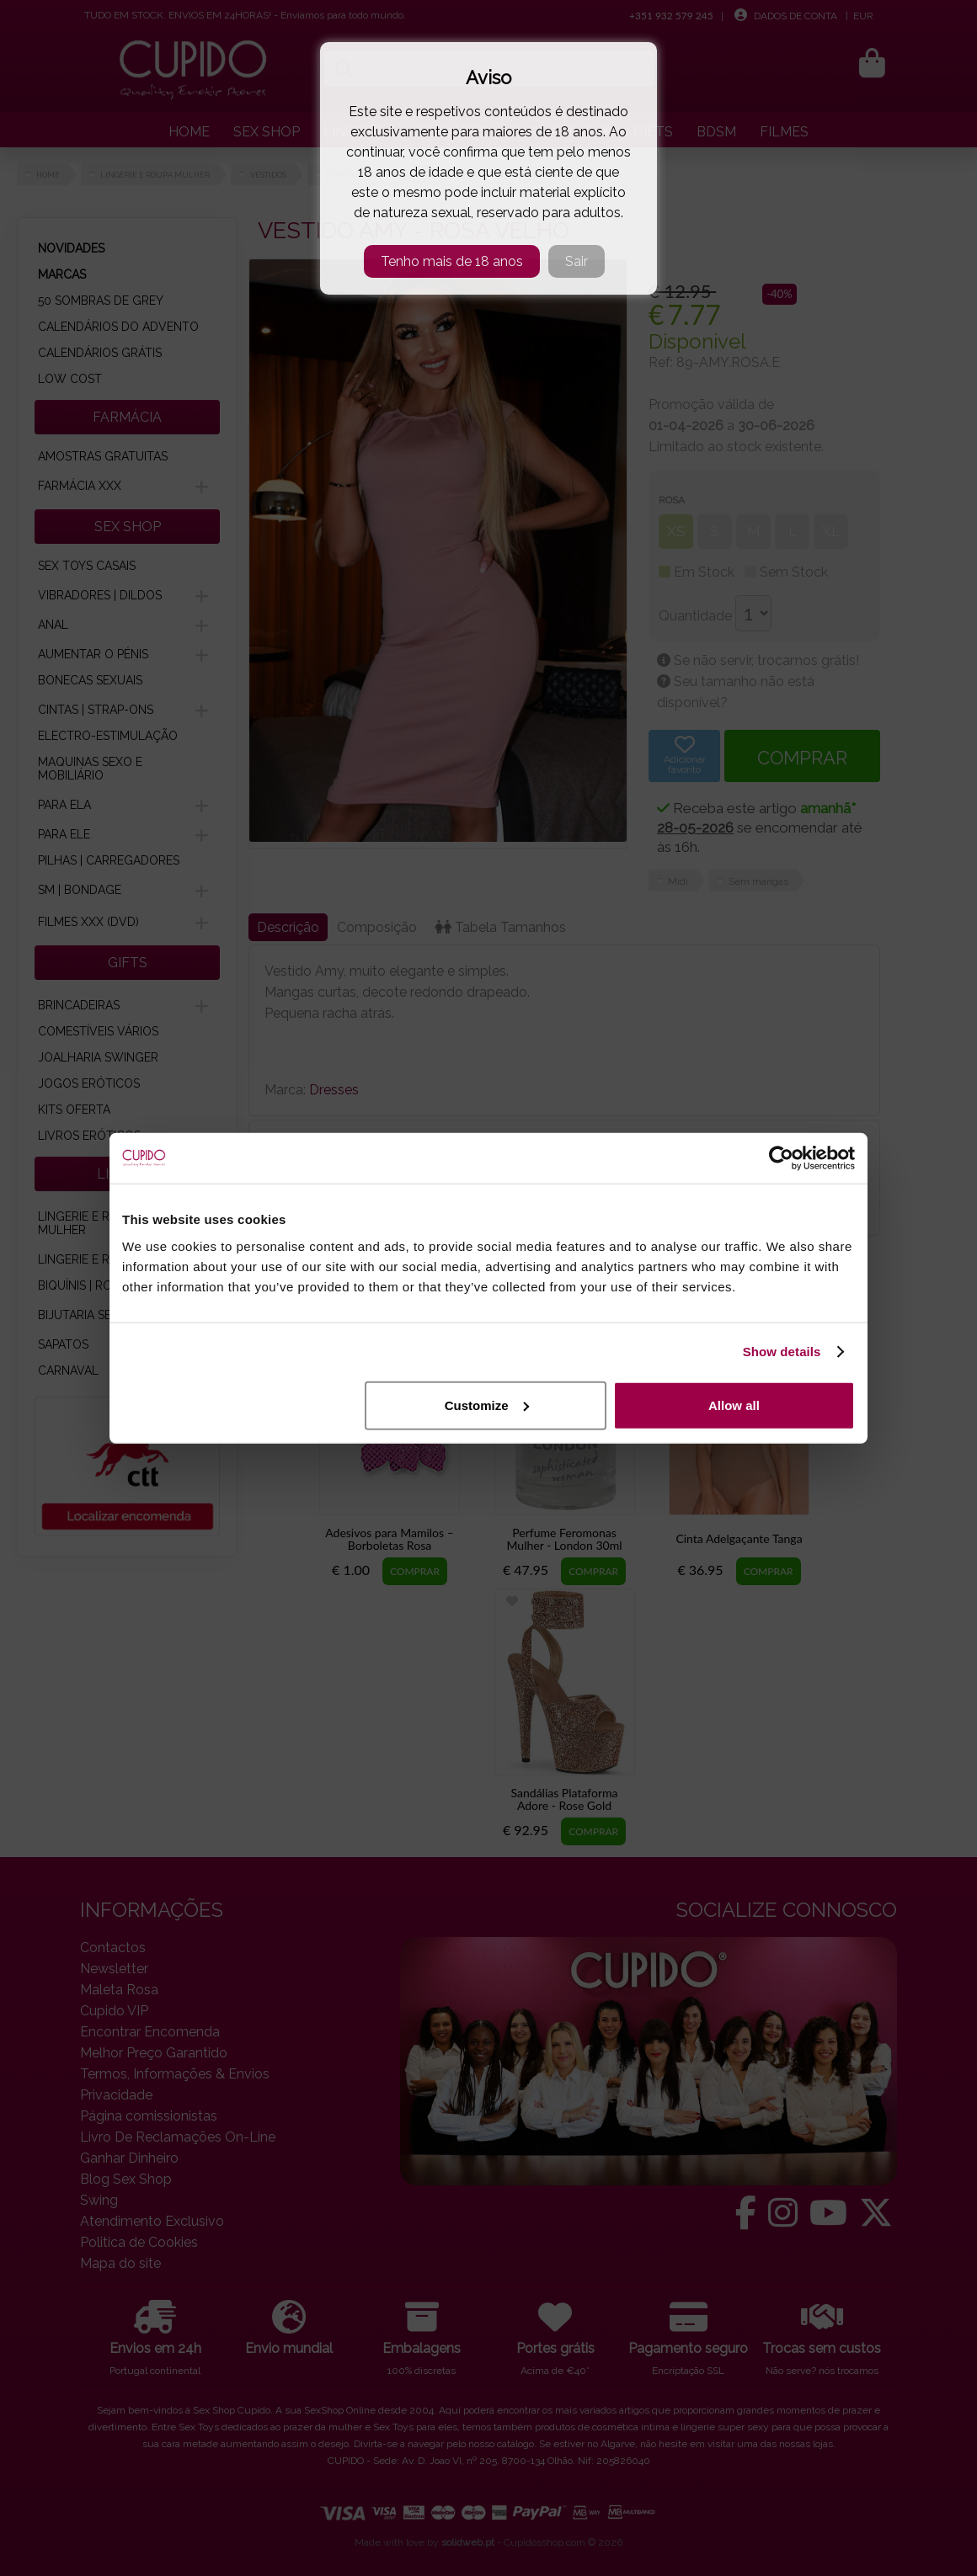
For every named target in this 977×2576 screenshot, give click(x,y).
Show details (782, 1351)
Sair (576, 261)
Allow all (734, 1404)
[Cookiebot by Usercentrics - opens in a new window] (781, 1158)
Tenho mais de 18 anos (452, 261)
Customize (487, 1404)
